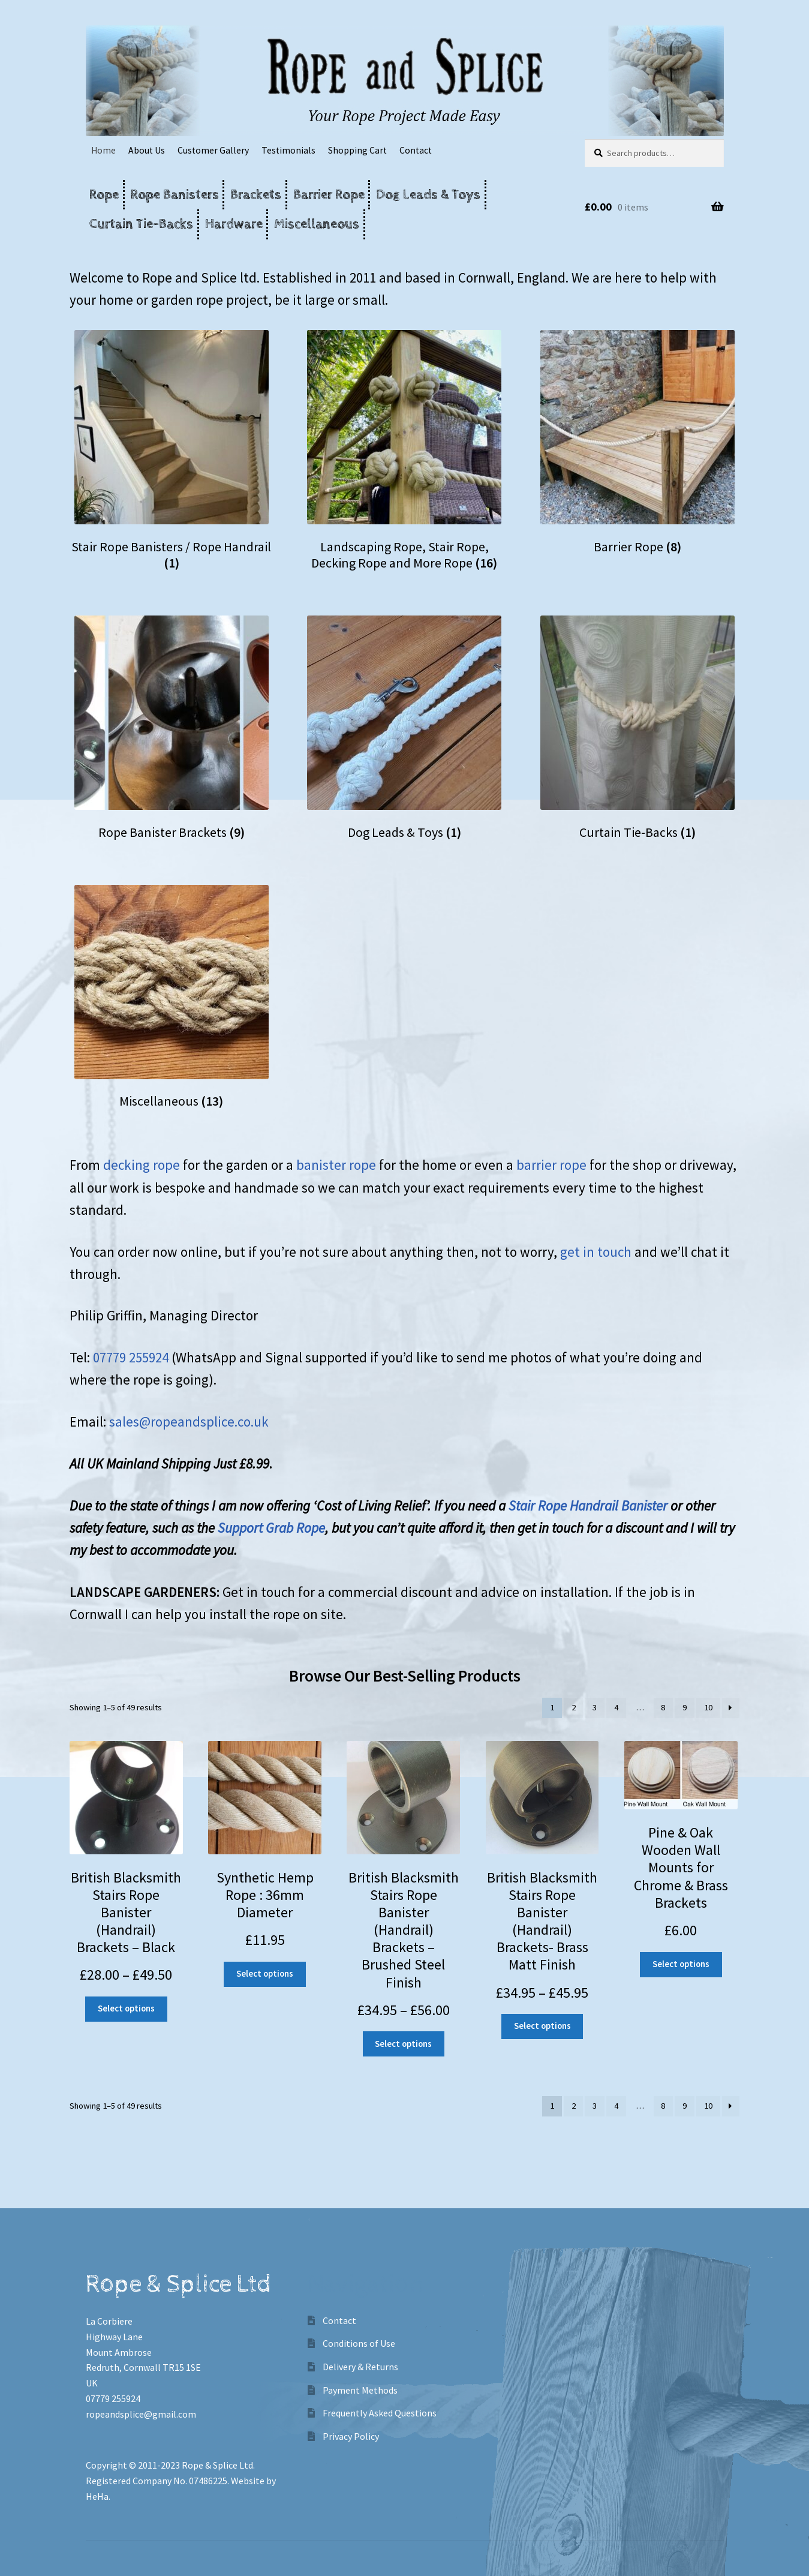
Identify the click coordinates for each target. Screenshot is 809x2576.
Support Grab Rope (271, 1527)
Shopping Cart (357, 150)
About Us (146, 150)
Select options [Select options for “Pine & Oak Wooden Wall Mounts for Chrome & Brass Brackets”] (680, 1964)
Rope (104, 195)
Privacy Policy (351, 2436)
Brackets (255, 195)
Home (103, 150)
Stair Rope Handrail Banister (588, 1505)
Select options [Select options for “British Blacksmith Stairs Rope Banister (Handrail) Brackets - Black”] (126, 2008)
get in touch (597, 1251)
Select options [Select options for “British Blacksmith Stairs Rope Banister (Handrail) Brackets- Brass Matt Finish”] (542, 2025)
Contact (415, 150)
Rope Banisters (175, 195)
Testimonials (288, 150)
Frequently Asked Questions (380, 2413)
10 (708, 1707)
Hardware (234, 224)
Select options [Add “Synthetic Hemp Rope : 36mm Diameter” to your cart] (264, 1973)
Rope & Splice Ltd (217, 2465)
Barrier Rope (329, 195)
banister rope (337, 1164)
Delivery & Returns (360, 2367)
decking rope (143, 1164)
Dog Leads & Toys (428, 195)
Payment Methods (360, 2390)
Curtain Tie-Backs (141, 224)
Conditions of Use (359, 2343)
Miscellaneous (316, 224)
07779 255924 (131, 1357)
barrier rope (550, 1164)
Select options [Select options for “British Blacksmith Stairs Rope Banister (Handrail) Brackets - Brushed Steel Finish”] (403, 2043)
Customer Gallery (213, 150)
